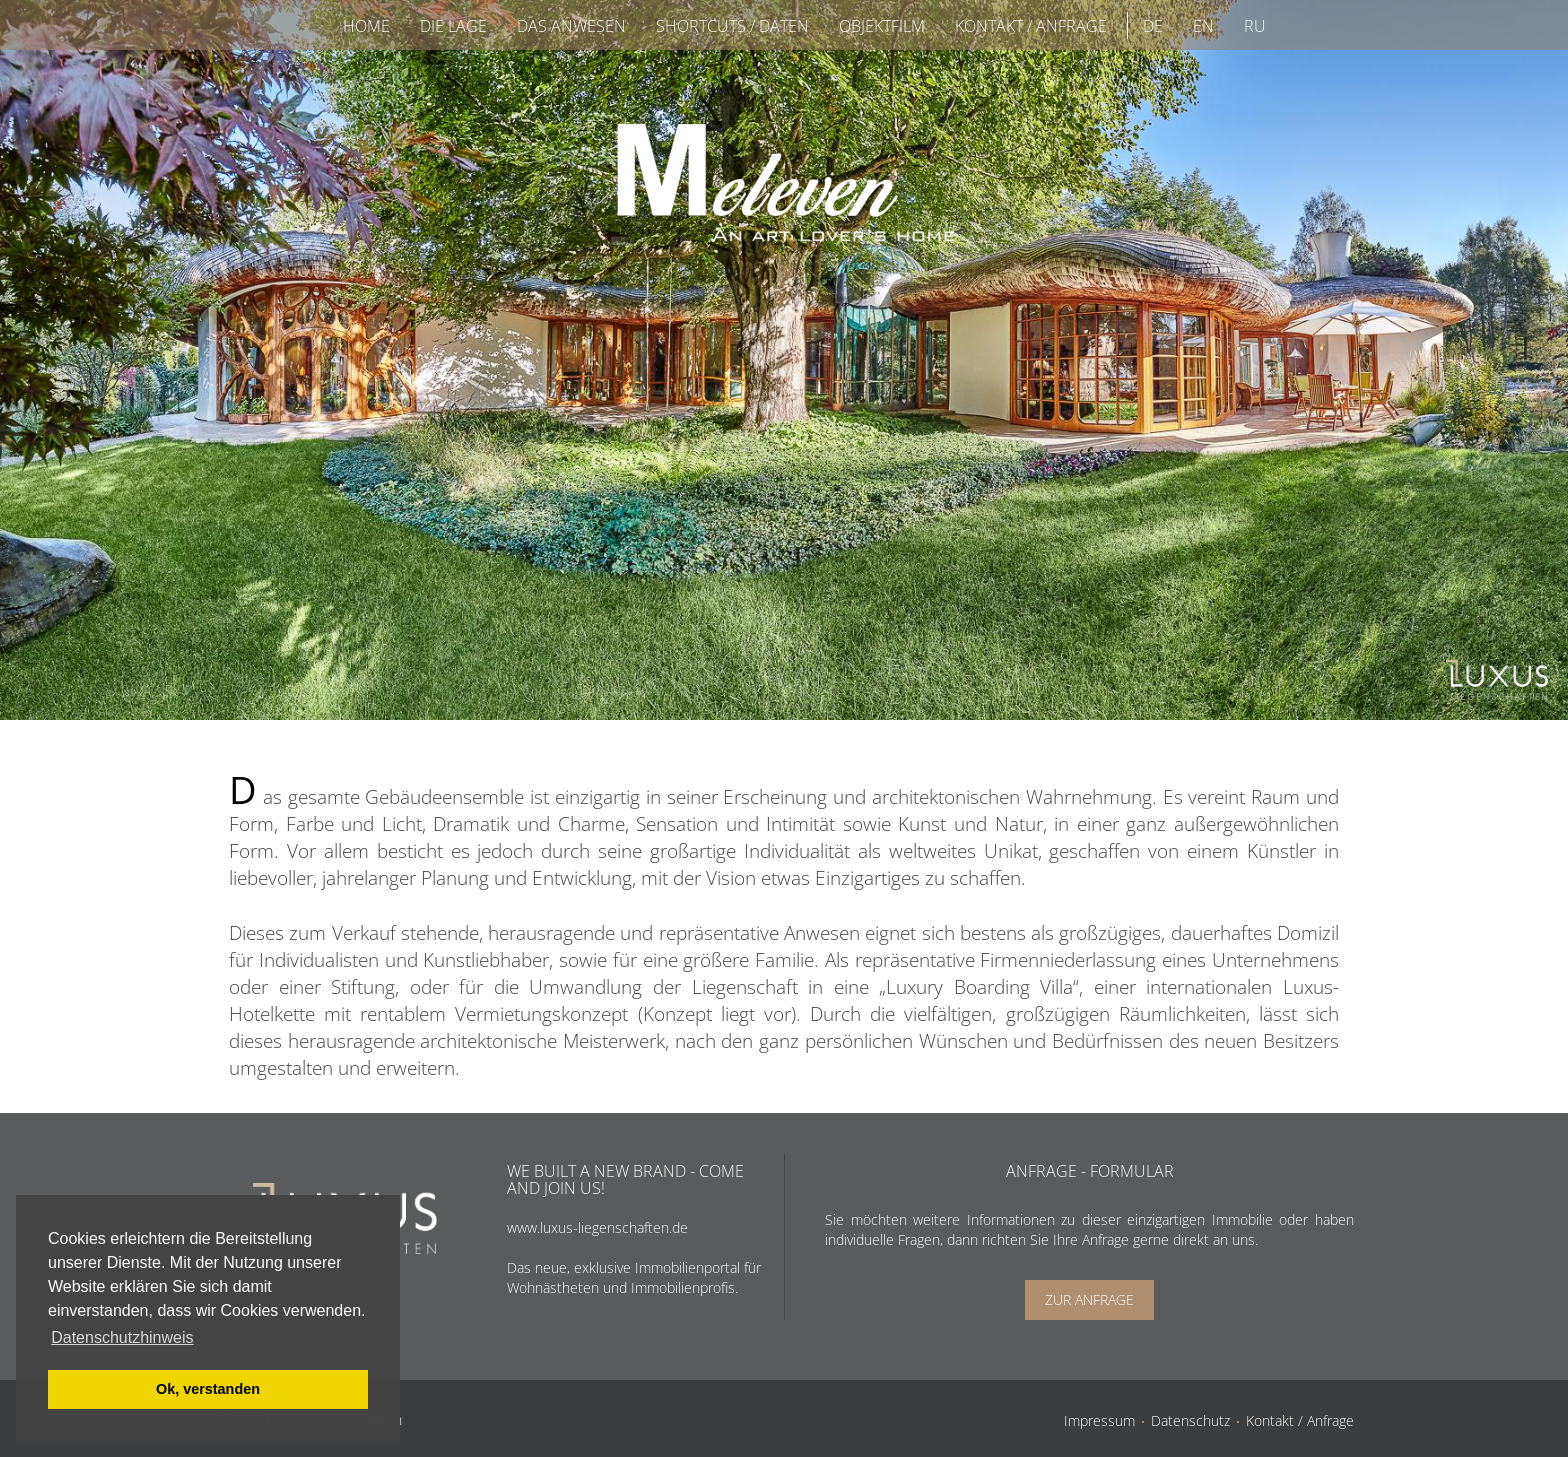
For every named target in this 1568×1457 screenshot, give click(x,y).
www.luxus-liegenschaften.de (597, 1227)
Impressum (1099, 1420)
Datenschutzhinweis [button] (122, 1337)
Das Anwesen (571, 26)
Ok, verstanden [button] (208, 1389)
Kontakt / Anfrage (1031, 26)
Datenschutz (1190, 1420)
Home (366, 26)
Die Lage (453, 26)
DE (1153, 26)
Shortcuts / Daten (732, 26)
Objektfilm (882, 26)
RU (1255, 26)
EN (1203, 26)
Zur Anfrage (1089, 1299)
